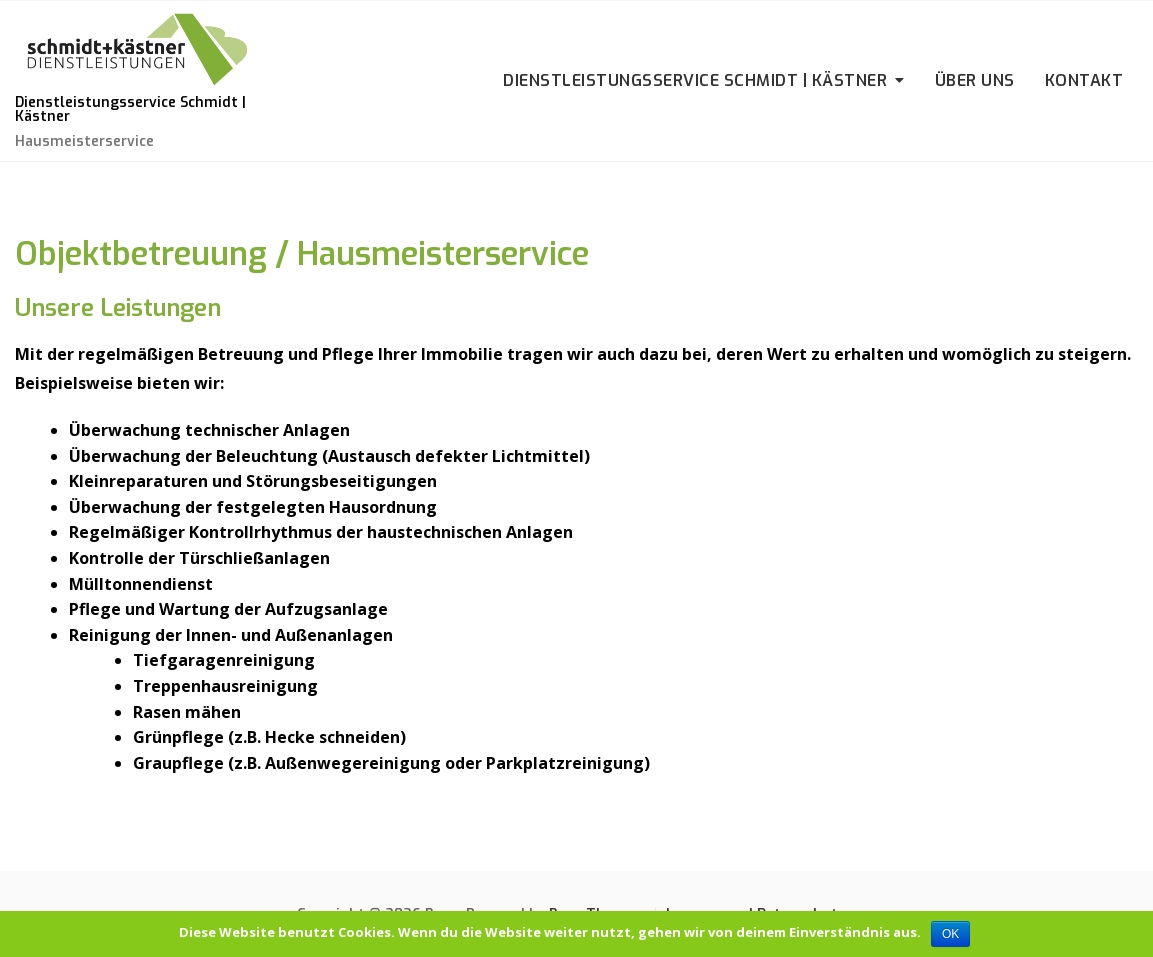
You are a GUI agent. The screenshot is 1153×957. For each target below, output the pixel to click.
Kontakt (1084, 80)
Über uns (975, 80)
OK (950, 934)
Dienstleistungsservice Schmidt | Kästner (130, 109)
